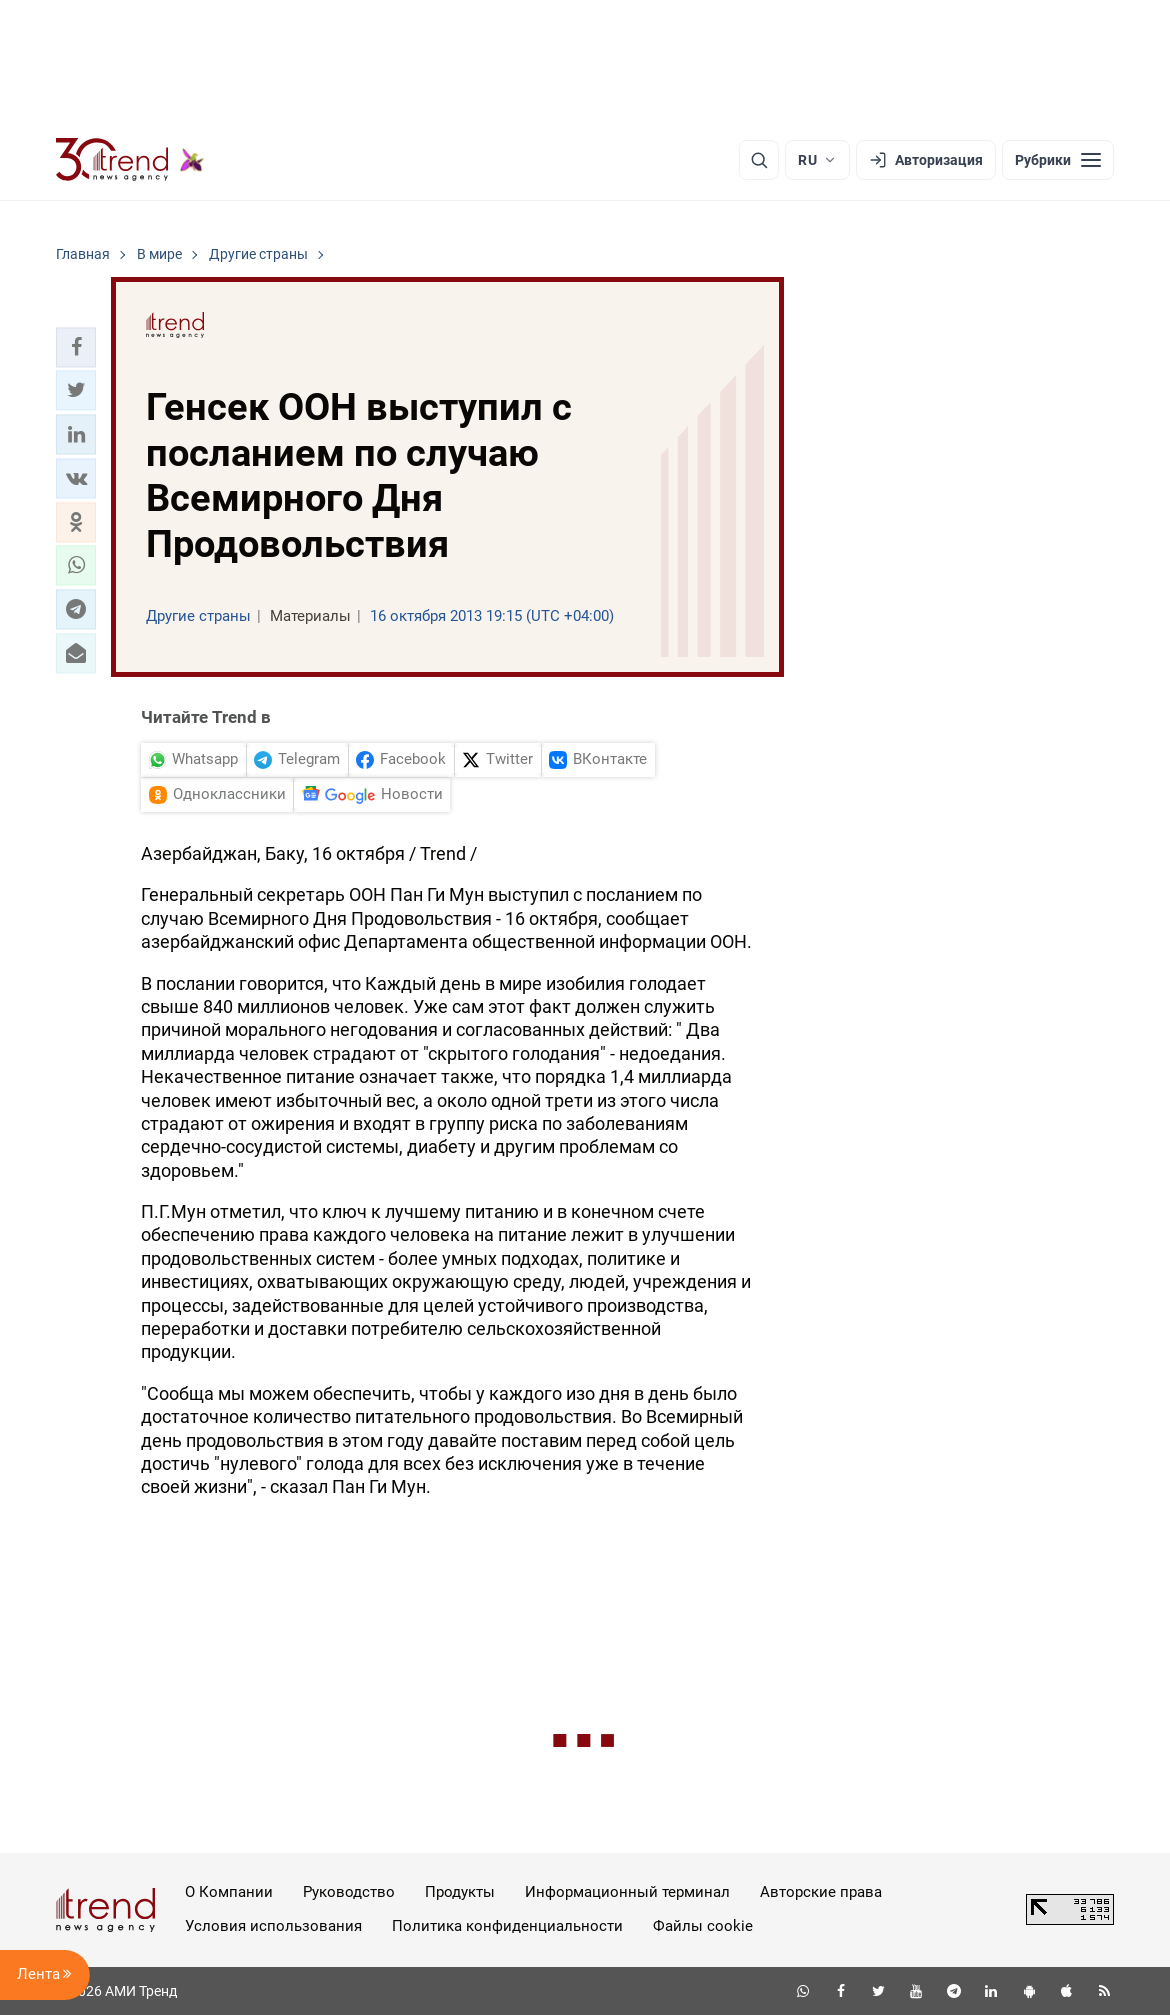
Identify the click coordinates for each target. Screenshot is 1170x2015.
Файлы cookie (703, 1926)
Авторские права (821, 1892)
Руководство (349, 1892)
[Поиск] (759, 160)
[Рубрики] (1058, 160)
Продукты (460, 1892)
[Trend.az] (130, 160)
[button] (76, 347)
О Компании (229, 1892)
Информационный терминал (627, 1892)
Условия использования (273, 1926)
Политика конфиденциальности (507, 1926)
